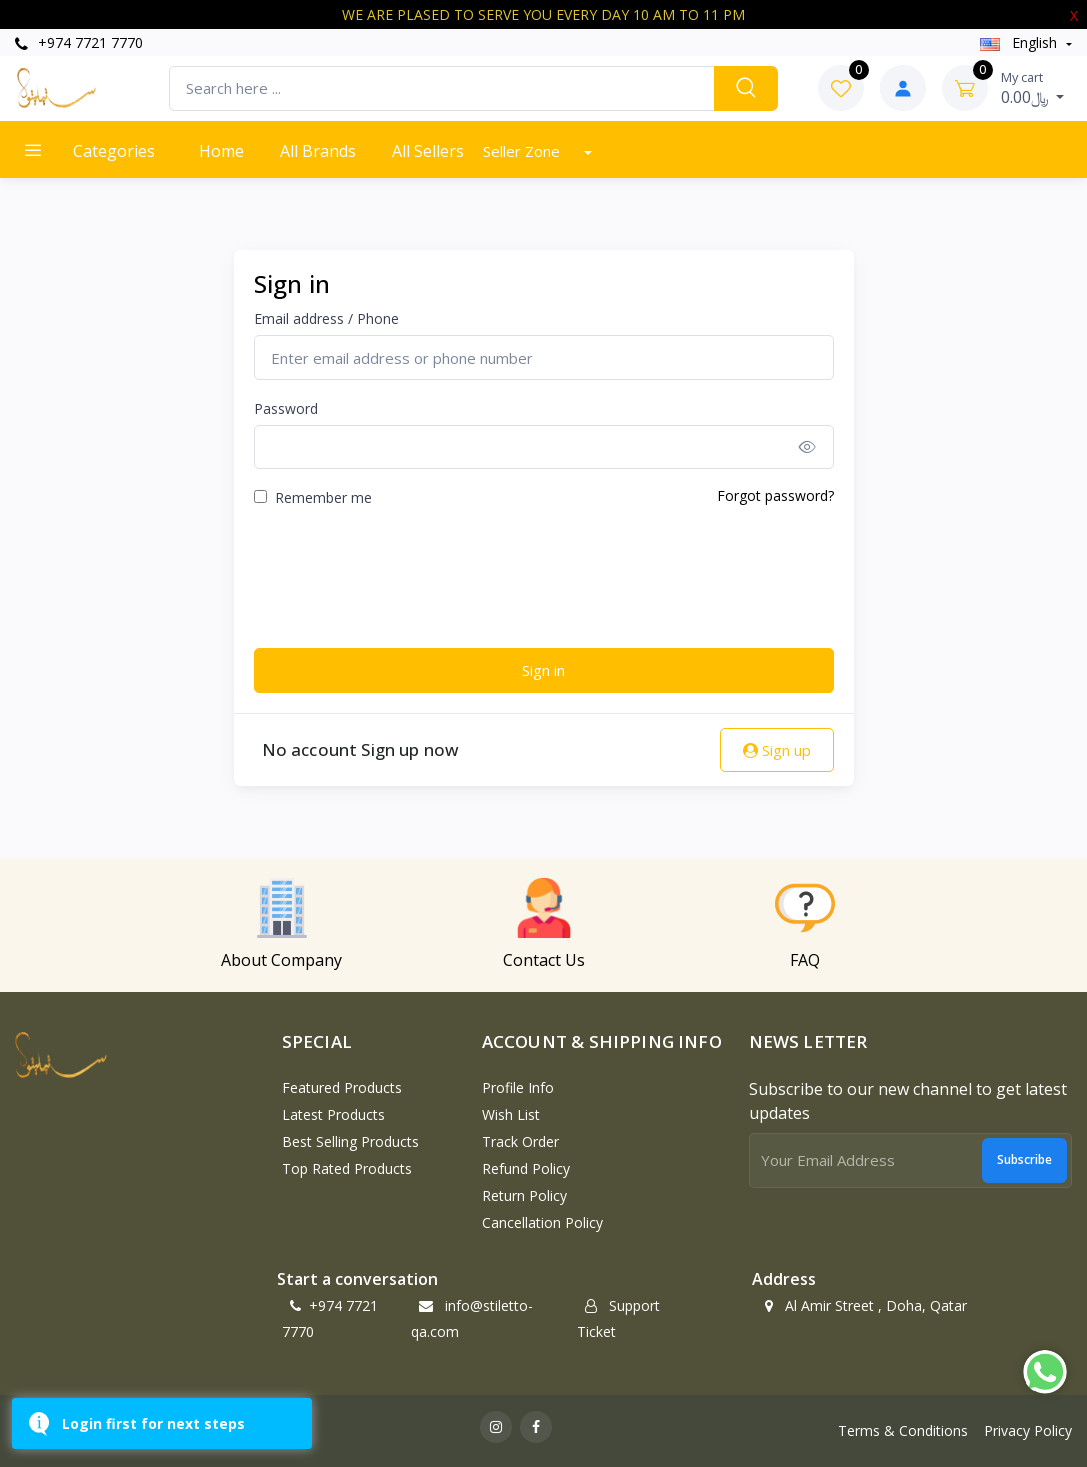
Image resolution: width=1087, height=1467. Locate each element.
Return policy (524, 1195)
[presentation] (406, 585)
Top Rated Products (347, 1168)
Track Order (520, 1141)
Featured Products (342, 1087)
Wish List (511, 1114)
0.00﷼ (1033, 88)
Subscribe (1024, 1159)
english (1020, 42)
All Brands (318, 151)
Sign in (543, 670)
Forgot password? (775, 495)
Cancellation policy (542, 1222)
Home (221, 151)
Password (286, 408)
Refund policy (526, 1168)
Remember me (323, 497)
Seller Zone (523, 151)
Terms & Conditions (903, 1430)
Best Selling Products (350, 1141)
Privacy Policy (1028, 1430)
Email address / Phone (326, 318)
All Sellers (428, 151)
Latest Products (333, 1114)
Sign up (777, 750)
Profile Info (518, 1087)
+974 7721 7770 (79, 42)
